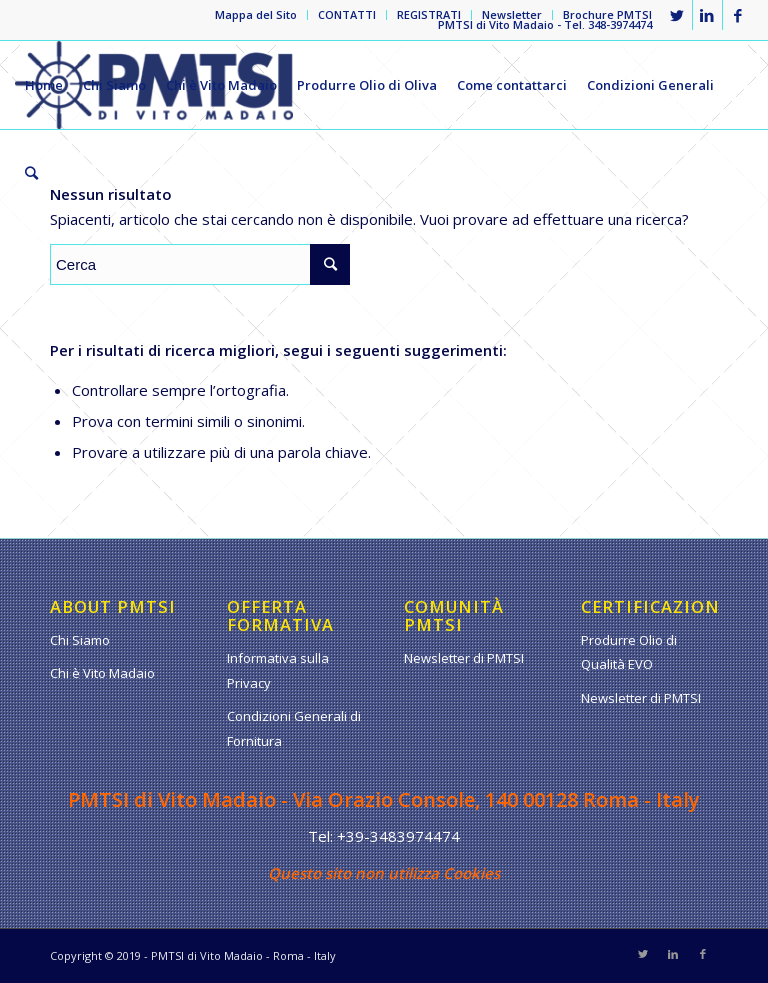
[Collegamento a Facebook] (738, 15)
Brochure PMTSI (607, 14)
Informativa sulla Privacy (278, 670)
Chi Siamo (80, 640)
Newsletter (512, 14)
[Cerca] (31, 173)
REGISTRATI (429, 14)
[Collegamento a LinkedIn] (707, 15)
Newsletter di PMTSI (464, 658)
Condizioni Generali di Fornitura (294, 728)
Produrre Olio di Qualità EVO (629, 652)
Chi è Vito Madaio (102, 673)
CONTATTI (347, 14)
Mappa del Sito (256, 14)
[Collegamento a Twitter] (677, 15)
